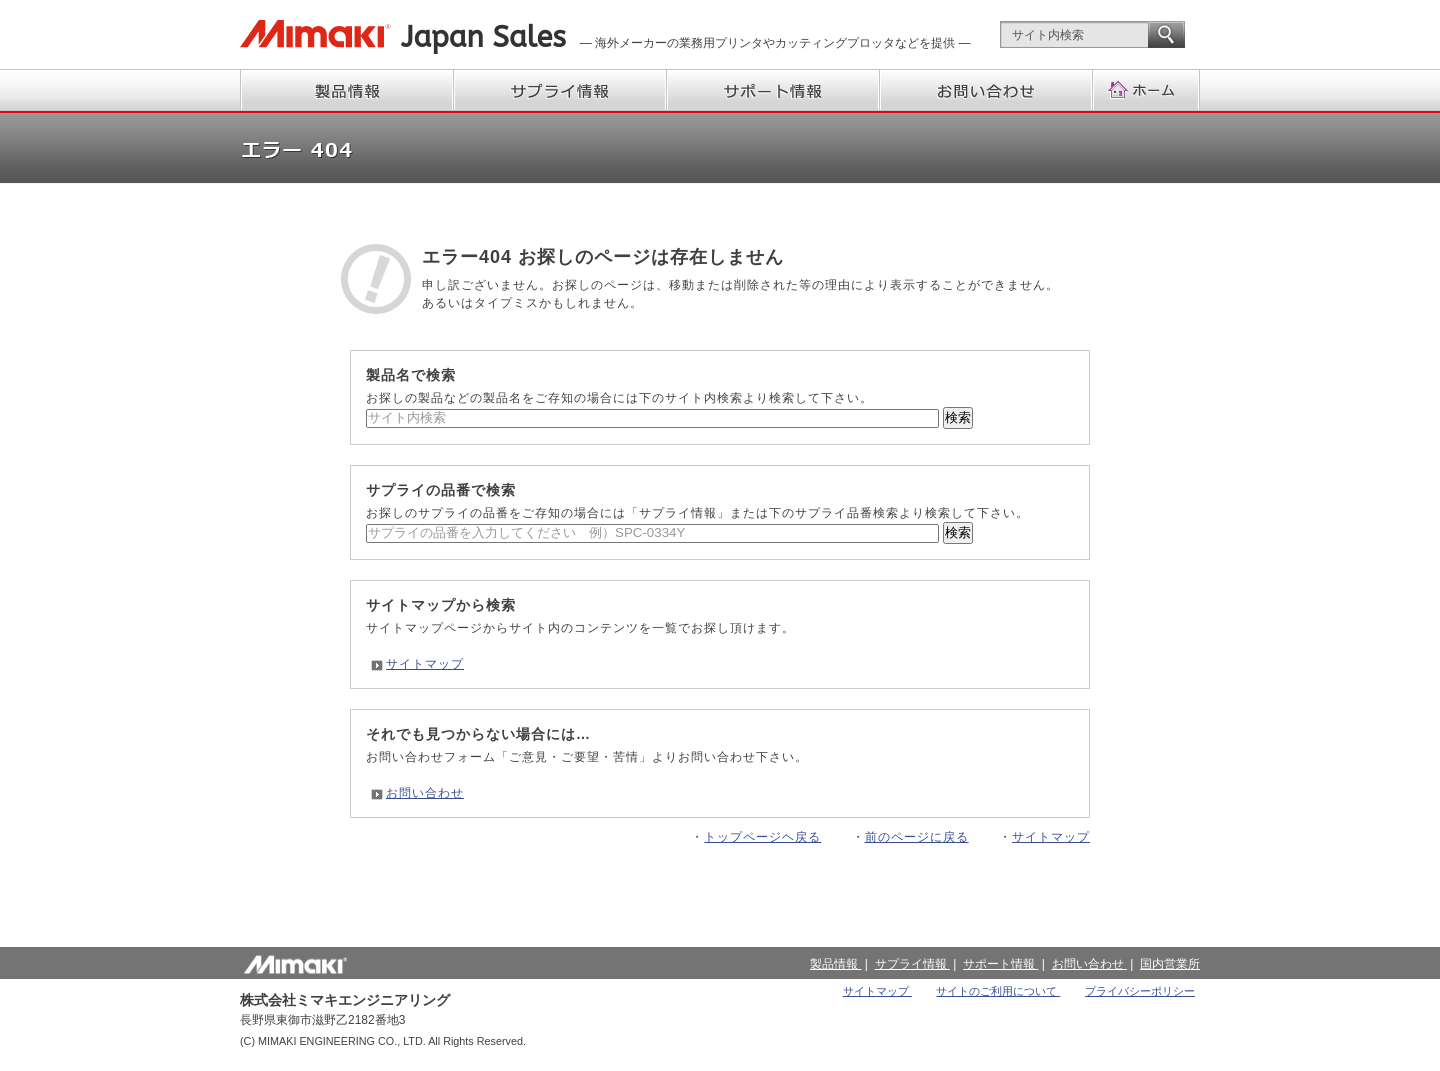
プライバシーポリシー (1140, 991)
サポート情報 (774, 90)
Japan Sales (483, 37)
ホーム (1147, 90)
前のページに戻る (917, 837)
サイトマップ (425, 664)
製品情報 (347, 90)
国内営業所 (1170, 964)
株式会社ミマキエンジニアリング (315, 34)
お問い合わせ (987, 90)
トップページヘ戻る (762, 837)
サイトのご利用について (998, 991)
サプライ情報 (561, 90)
